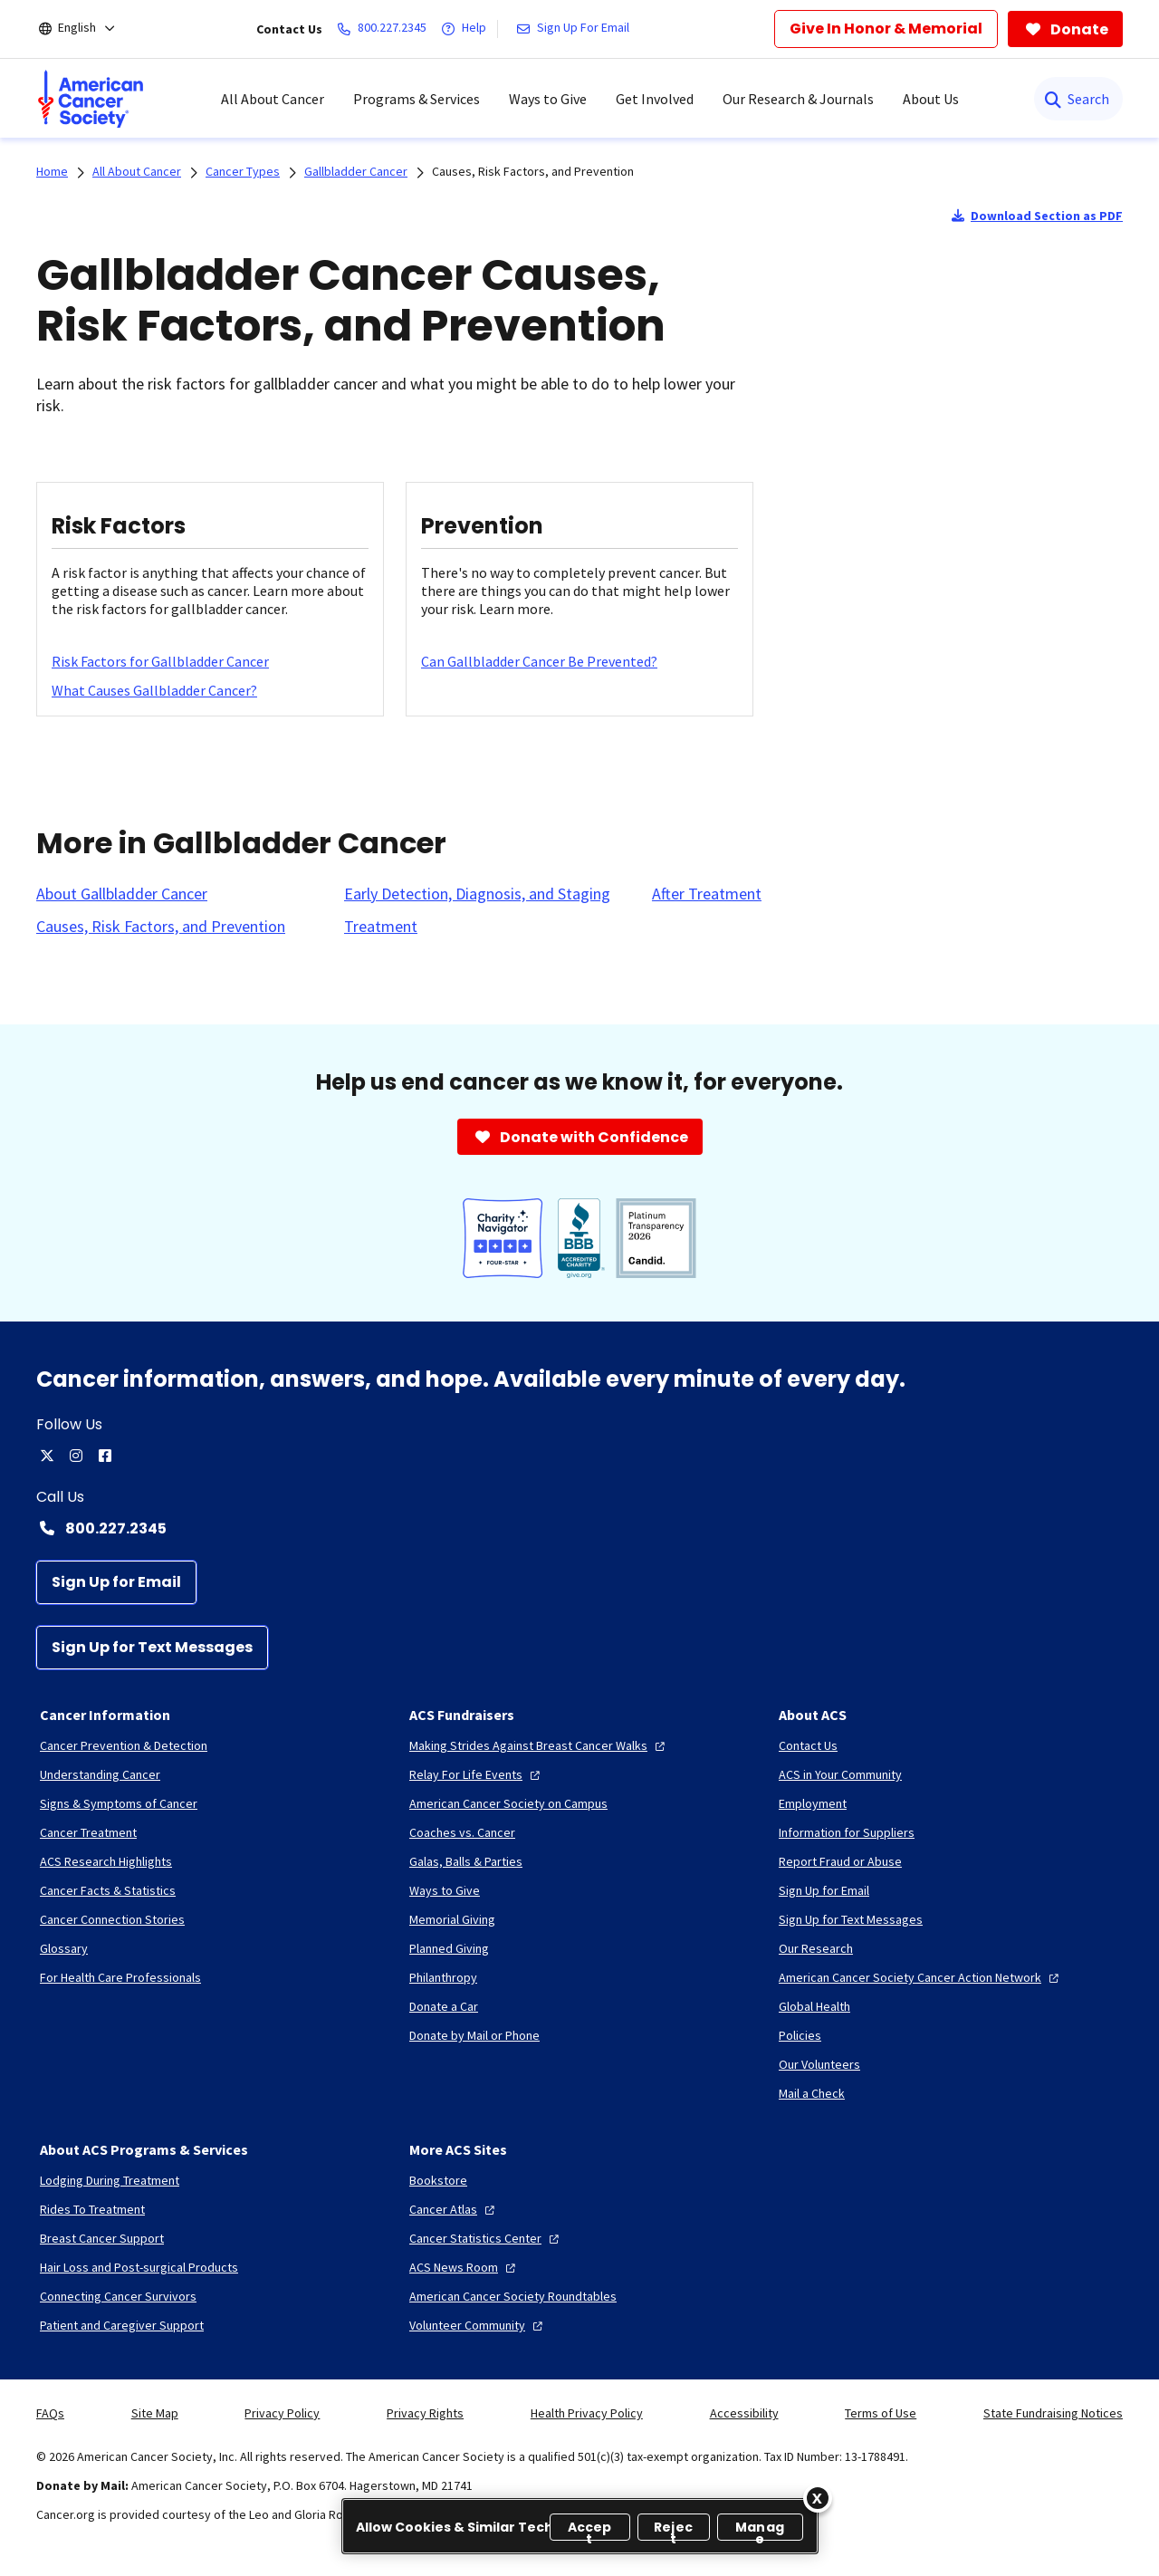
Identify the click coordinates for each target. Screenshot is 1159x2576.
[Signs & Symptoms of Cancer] (118, 1803)
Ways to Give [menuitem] (548, 99)
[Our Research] (816, 1948)
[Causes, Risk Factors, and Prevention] (160, 926)
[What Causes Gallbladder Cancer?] (154, 690)
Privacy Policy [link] (282, 2413)
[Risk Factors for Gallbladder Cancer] (160, 661)
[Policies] (800, 2035)
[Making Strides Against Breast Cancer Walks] (539, 1745)
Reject (673, 2529)
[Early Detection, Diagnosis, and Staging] (477, 894)
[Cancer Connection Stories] (112, 1919)
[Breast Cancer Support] (102, 2238)
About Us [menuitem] (931, 99)
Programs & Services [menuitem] (416, 99)
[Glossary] (64, 1948)
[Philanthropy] (443, 1977)
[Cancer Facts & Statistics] (108, 1890)
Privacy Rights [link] (425, 2413)
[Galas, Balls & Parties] (465, 1861)
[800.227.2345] (385, 29)
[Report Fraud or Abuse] (840, 1861)
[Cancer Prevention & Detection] (123, 1745)
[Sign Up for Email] (116, 1582)
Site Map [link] (154, 2413)
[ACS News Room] (464, 2267)
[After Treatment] (706, 894)
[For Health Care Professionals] (120, 1977)
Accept (590, 2529)
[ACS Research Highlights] (106, 1861)
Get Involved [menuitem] (655, 99)
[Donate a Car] (443, 2006)
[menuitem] (90, 99)
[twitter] (47, 1455)
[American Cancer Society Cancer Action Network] (921, 1977)
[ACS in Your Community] (840, 1774)
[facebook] (105, 1455)
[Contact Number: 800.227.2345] (579, 1528)
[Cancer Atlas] (454, 2209)
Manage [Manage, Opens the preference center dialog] (759, 2529)
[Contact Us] (808, 1745)
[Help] (467, 29)
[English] (89, 29)
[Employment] (813, 1803)
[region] (580, 2526)
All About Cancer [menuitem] (272, 99)
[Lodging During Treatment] (109, 2180)
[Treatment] (380, 926)
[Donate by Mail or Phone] (474, 2035)
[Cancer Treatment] (88, 1832)
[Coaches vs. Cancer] (462, 1832)
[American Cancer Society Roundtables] (513, 2296)
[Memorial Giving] (452, 1919)
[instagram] (76, 1455)
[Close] (817, 2498)
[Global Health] (814, 2006)
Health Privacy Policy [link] (587, 2413)
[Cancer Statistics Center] (486, 2238)
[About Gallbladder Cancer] (121, 894)
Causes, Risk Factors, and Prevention (533, 171)
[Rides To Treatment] (92, 2209)
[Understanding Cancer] (100, 1774)
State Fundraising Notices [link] (1053, 2413)
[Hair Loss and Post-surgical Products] (139, 2267)
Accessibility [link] (744, 2413)
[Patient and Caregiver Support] (122, 2325)
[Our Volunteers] (819, 2064)
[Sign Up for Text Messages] (152, 1647)
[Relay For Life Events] (476, 1774)
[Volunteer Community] (478, 2325)
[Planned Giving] (449, 1948)
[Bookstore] (438, 2180)
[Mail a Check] (812, 2093)
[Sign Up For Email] (576, 29)
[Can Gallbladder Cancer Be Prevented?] (539, 661)
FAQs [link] (50, 2413)
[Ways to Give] (444, 1890)
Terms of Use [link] (880, 2413)
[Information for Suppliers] (847, 1832)
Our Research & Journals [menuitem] (798, 99)
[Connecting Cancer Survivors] (118, 2296)
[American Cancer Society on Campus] (508, 1803)
